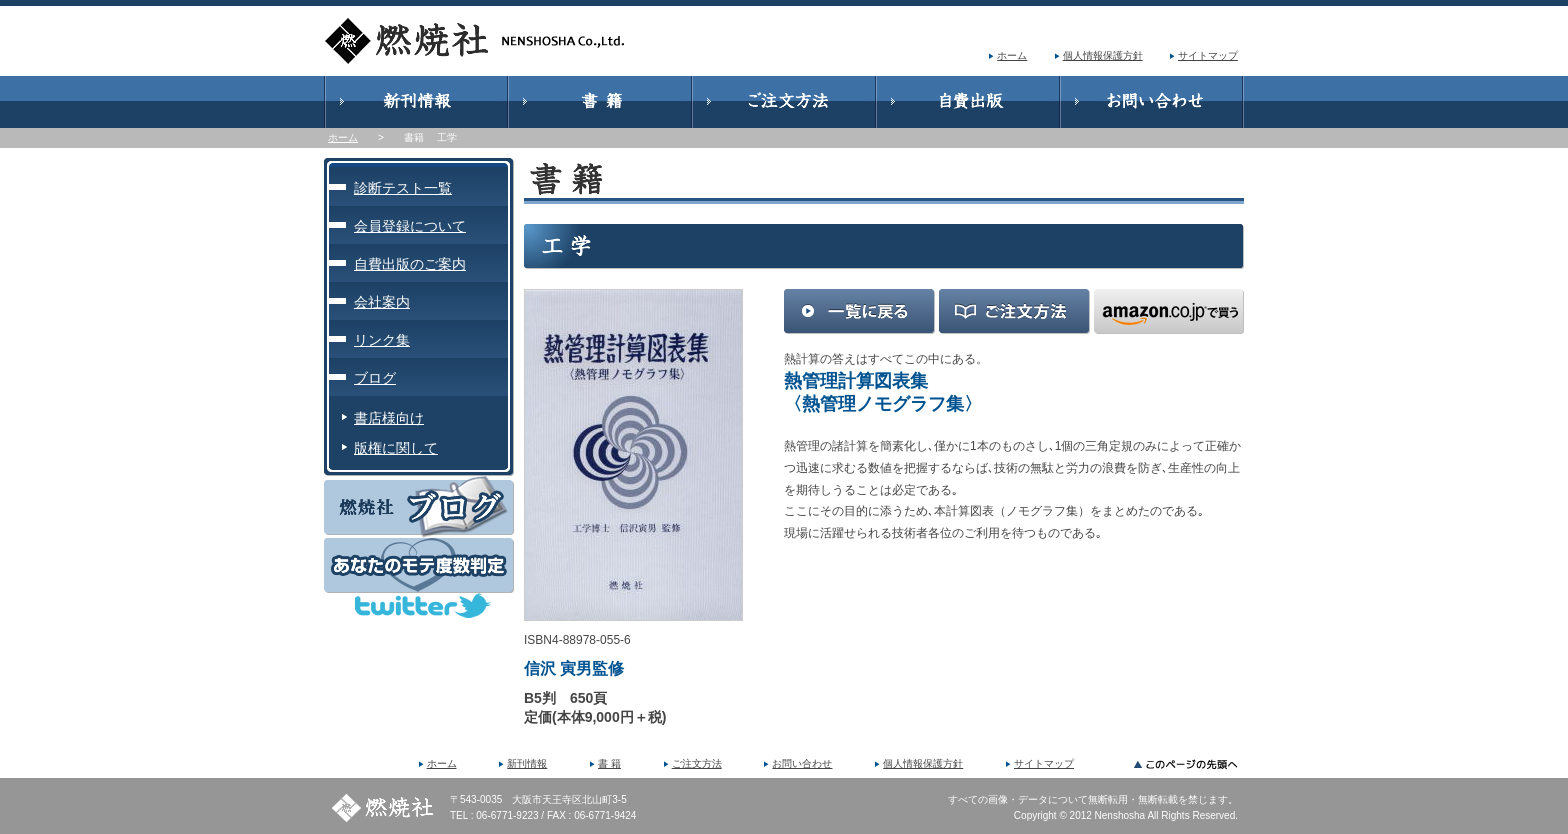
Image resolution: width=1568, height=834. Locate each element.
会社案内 (382, 302)
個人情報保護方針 (1103, 55)
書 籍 (609, 763)
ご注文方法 (697, 763)
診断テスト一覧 (403, 188)
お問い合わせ (802, 763)
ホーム (1012, 55)
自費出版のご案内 (410, 264)
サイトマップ (1208, 55)
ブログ (375, 378)
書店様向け (389, 418)
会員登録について (410, 226)
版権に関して (396, 448)
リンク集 (382, 340)
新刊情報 (527, 763)
